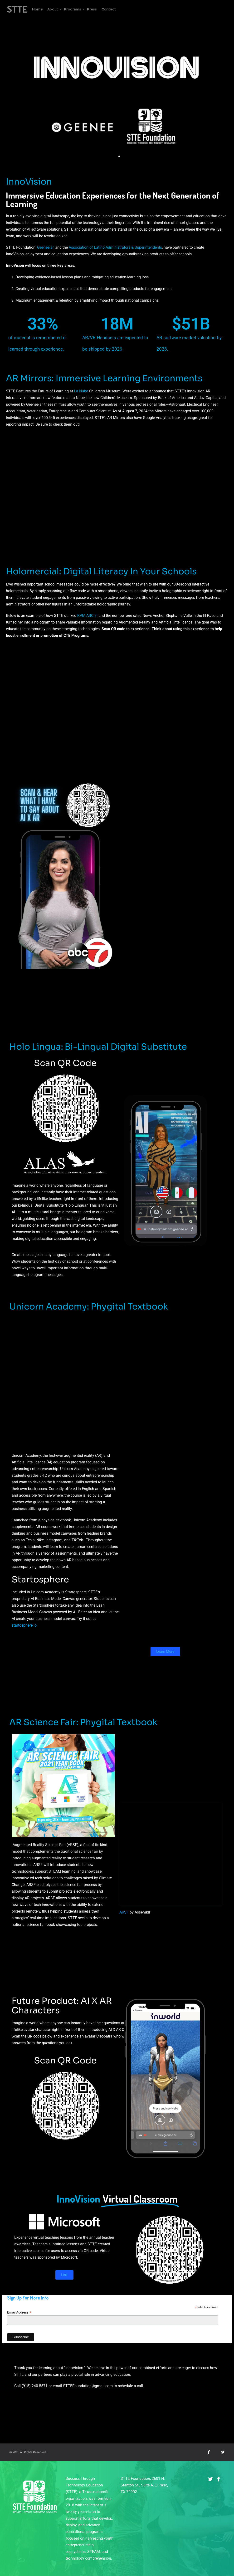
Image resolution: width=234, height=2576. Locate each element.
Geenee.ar (45, 247)
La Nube (81, 391)
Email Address (19, 2312)
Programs (73, 9)
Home (37, 9)
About (53, 9)
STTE (17, 9)
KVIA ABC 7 (87, 615)
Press (92, 9)
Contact (109, 9)
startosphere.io (24, 1625)
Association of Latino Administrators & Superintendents (115, 247)
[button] (115, 156)
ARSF (124, 1912)
